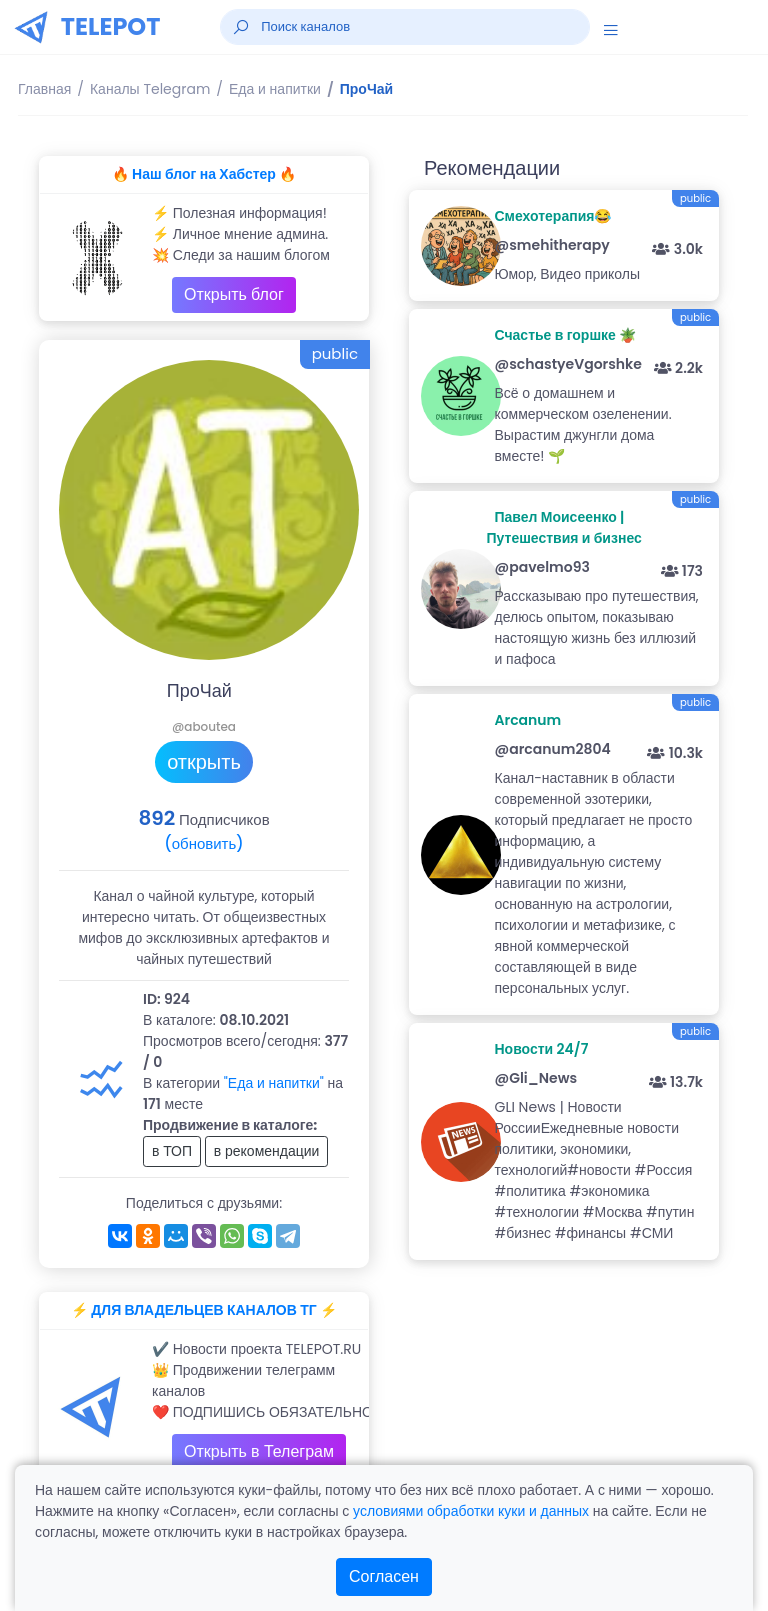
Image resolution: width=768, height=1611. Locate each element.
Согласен (384, 1576)
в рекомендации (267, 1151)
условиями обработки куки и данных (471, 1511)
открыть (204, 762)
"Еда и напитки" (274, 1083)
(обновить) (203, 843)
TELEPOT (111, 26)
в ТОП (172, 1151)
